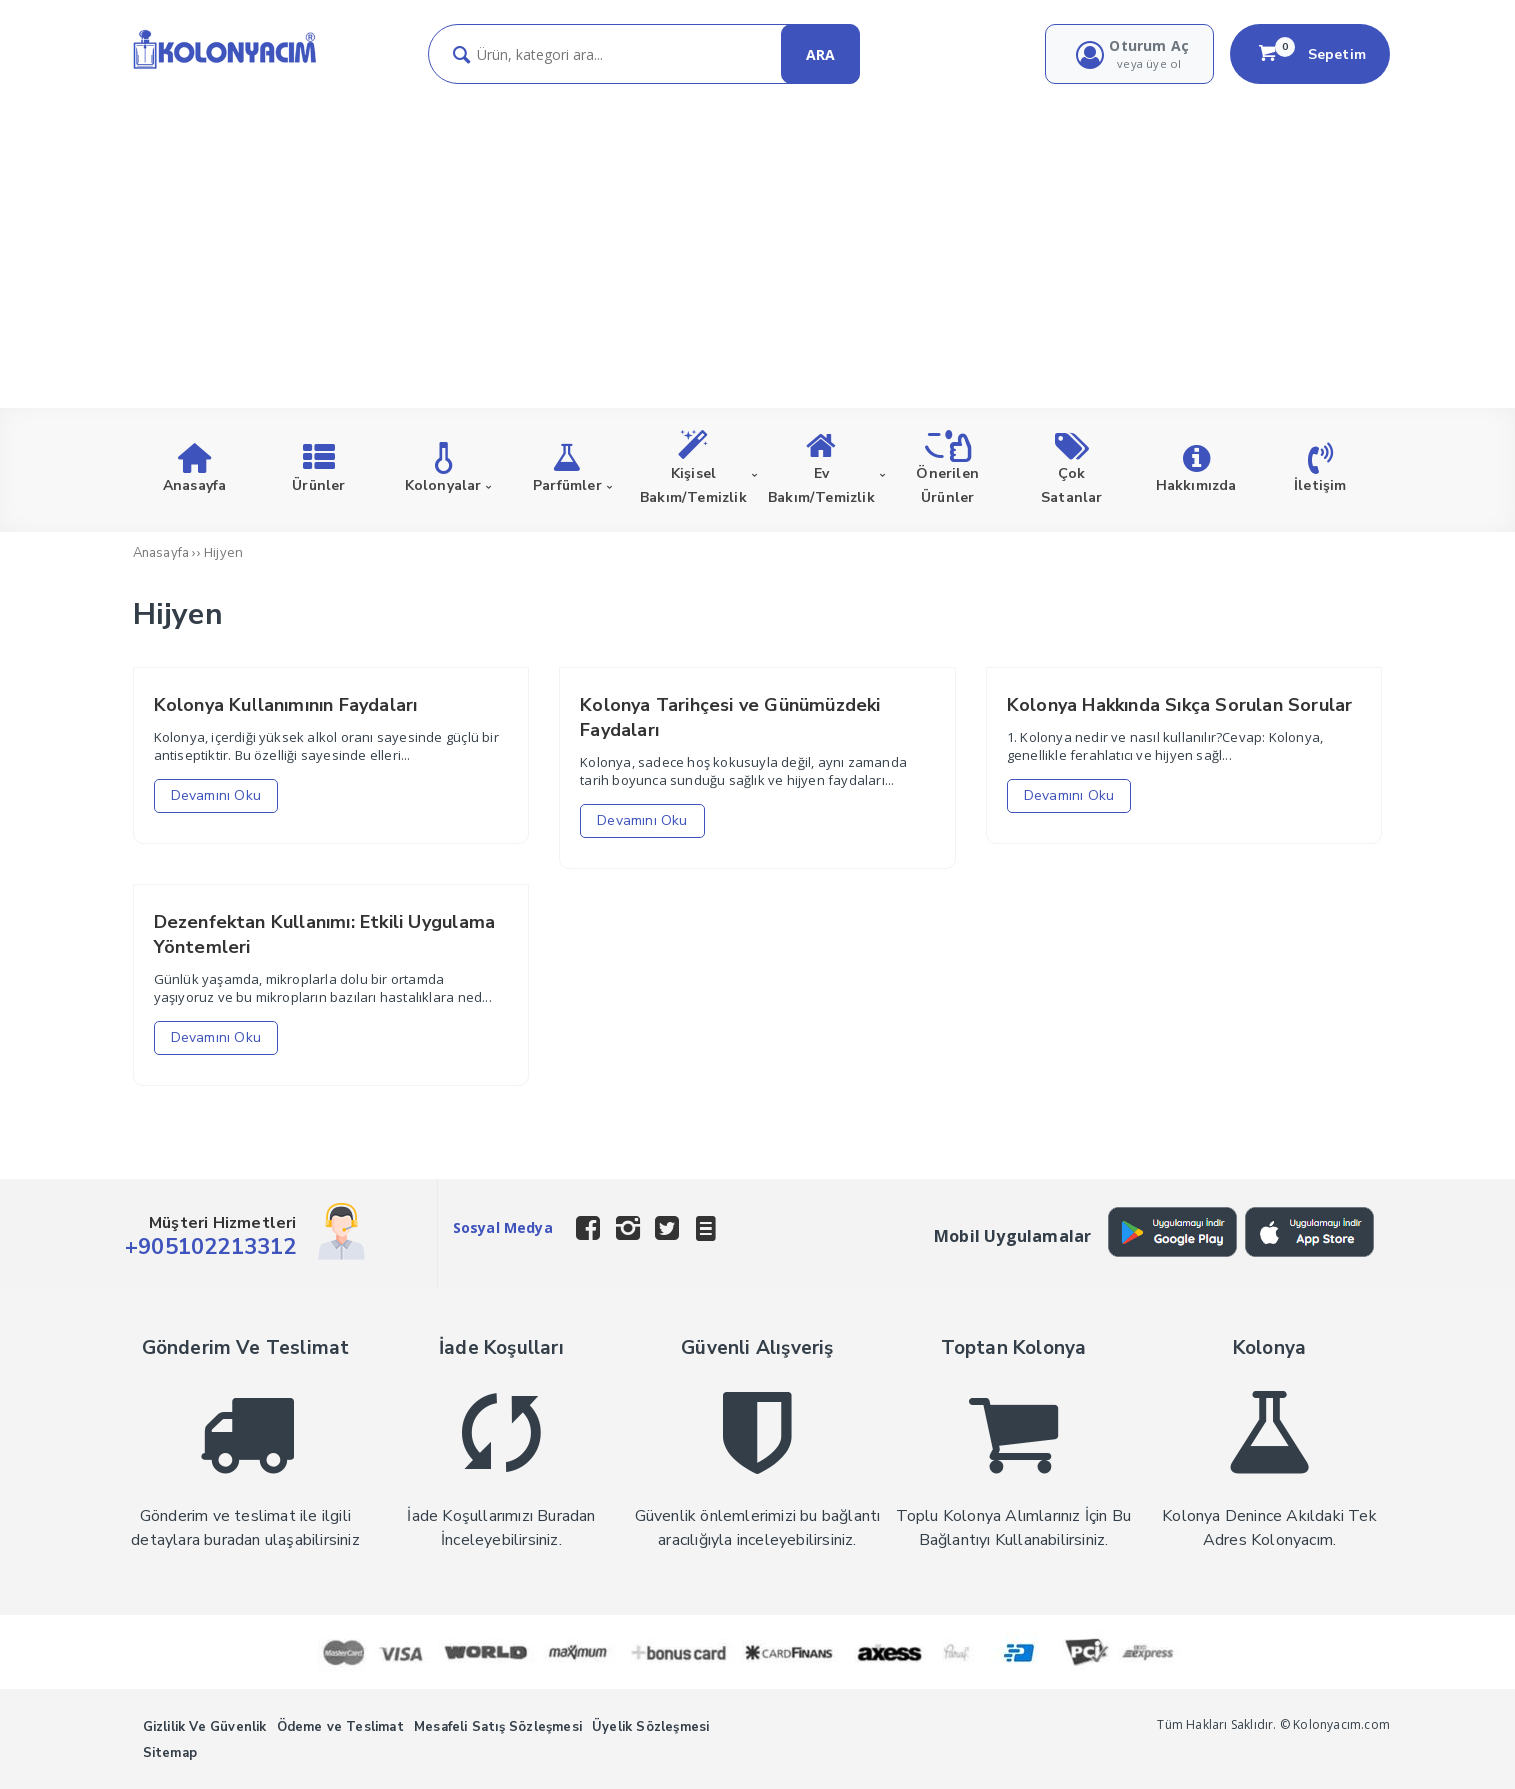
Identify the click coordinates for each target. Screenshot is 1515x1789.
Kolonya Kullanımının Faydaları (286, 705)
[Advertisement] (758, 234)
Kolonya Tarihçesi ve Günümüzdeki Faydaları (730, 717)
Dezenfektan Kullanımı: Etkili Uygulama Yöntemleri (325, 934)
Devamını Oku (216, 795)
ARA (820, 54)
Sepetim (1310, 54)
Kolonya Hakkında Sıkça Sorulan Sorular (1180, 705)
